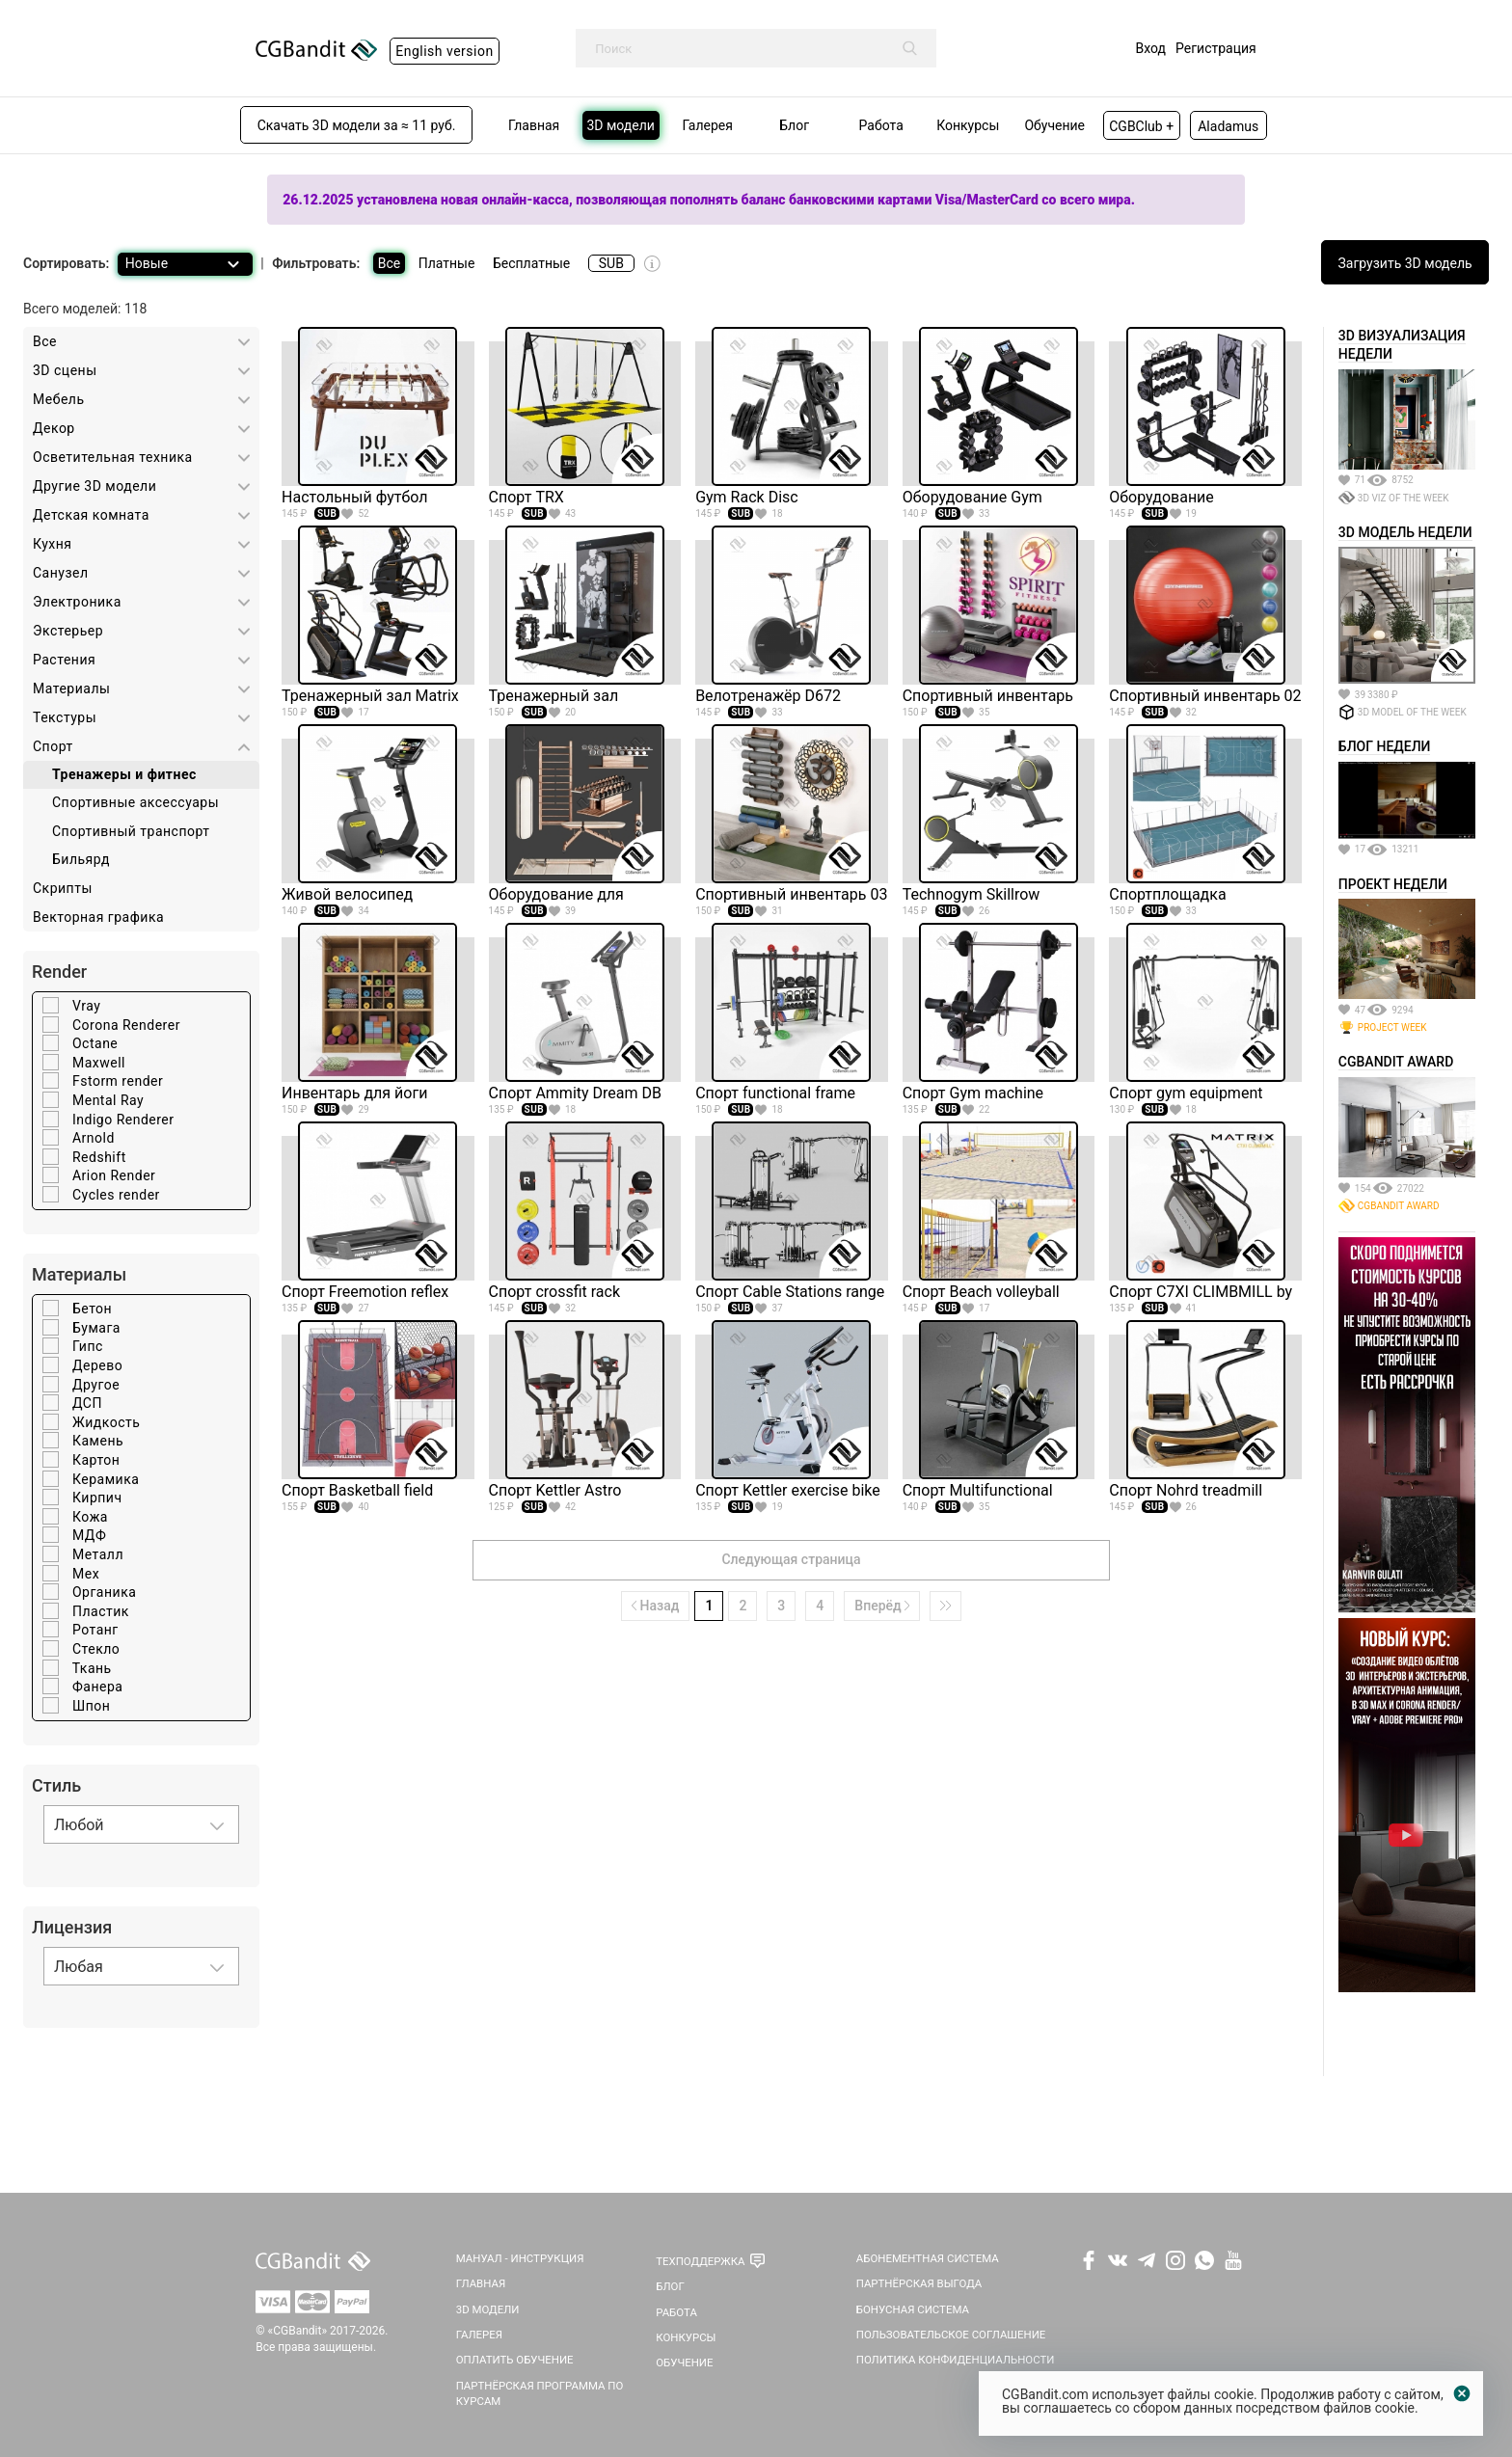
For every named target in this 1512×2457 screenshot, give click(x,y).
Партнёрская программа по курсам (540, 2393)
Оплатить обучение (515, 2359)
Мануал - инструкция (520, 2258)
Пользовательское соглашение (951, 2334)
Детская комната (91, 515)
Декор (54, 428)
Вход (1151, 48)
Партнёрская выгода (919, 2283)
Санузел (61, 572)
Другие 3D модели (94, 486)
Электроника (77, 601)
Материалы (71, 688)
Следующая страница (790, 1559)
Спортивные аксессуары (135, 802)
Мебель (59, 399)
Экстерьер (68, 630)
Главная (480, 2283)
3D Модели (488, 2309)
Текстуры (64, 717)
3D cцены (65, 370)
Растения (64, 659)
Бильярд (81, 859)
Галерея (479, 2334)
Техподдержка (700, 2261)
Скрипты (63, 888)
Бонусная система (912, 2309)
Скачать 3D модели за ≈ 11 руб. (356, 125)
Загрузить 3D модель (1405, 263)
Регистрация (1215, 48)
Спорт (53, 746)
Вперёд (881, 1605)
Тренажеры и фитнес (124, 774)
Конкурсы (686, 2337)
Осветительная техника (113, 457)
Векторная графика (98, 917)
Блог (670, 2286)
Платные (446, 263)
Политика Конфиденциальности (955, 2359)
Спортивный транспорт (131, 831)
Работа (676, 2312)
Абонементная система (927, 2258)
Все (389, 263)
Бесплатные (531, 263)
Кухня (52, 544)
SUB (611, 263)
